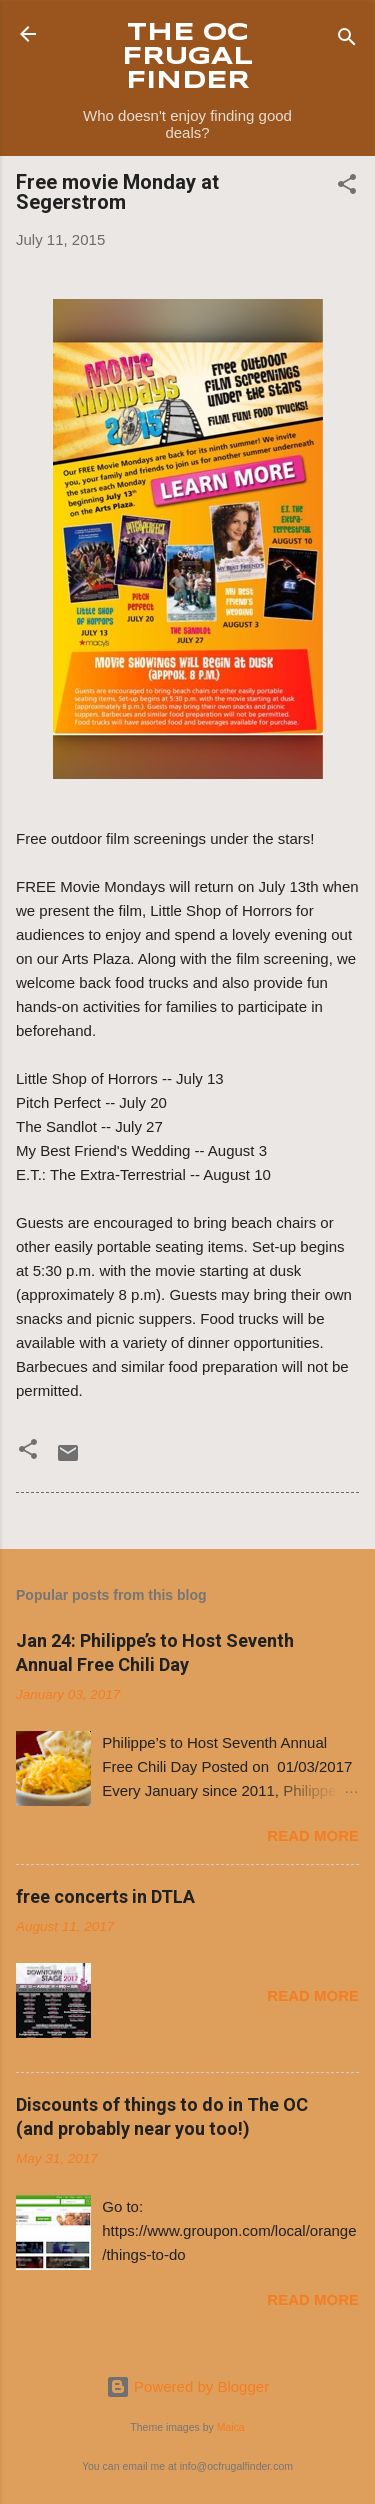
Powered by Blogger (187, 2386)
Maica (231, 2427)
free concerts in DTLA (105, 1896)
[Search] (347, 40)
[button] (347, 187)
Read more (313, 1835)
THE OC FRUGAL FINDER (187, 57)
